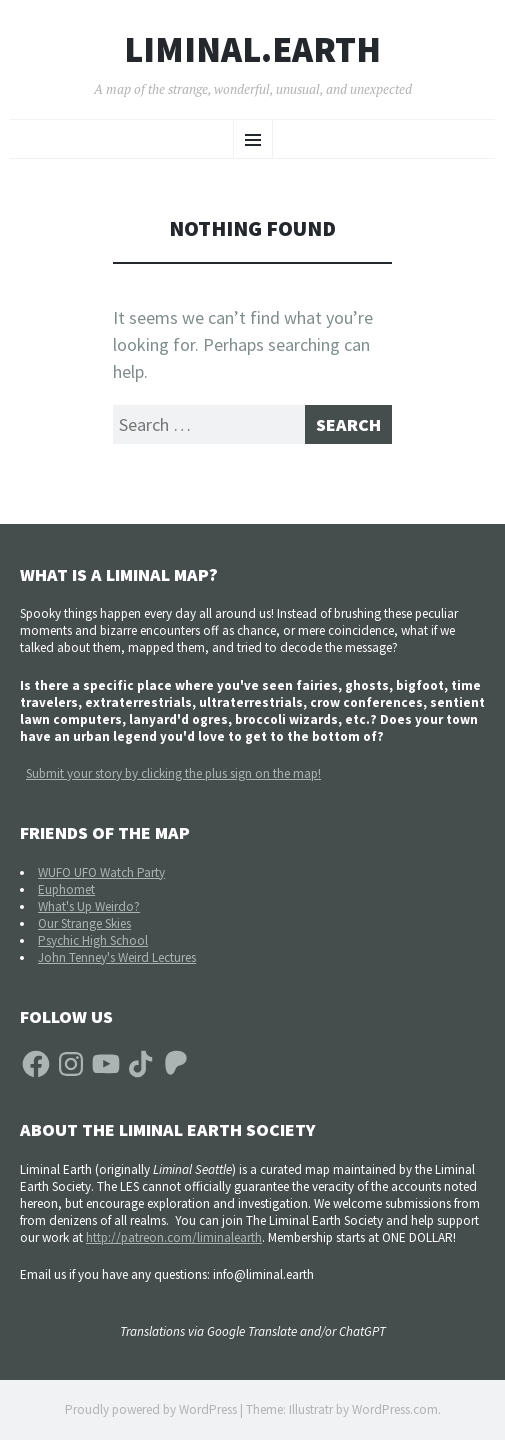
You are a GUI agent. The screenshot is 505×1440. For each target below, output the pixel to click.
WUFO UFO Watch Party (101, 872)
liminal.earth (252, 50)
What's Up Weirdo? (89, 906)
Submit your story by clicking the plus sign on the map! (173, 773)
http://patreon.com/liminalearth (174, 1237)
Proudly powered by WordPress (151, 1409)
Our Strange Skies (84, 923)
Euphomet (66, 889)
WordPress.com (395, 1409)
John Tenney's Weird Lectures (117, 957)
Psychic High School (93, 940)
